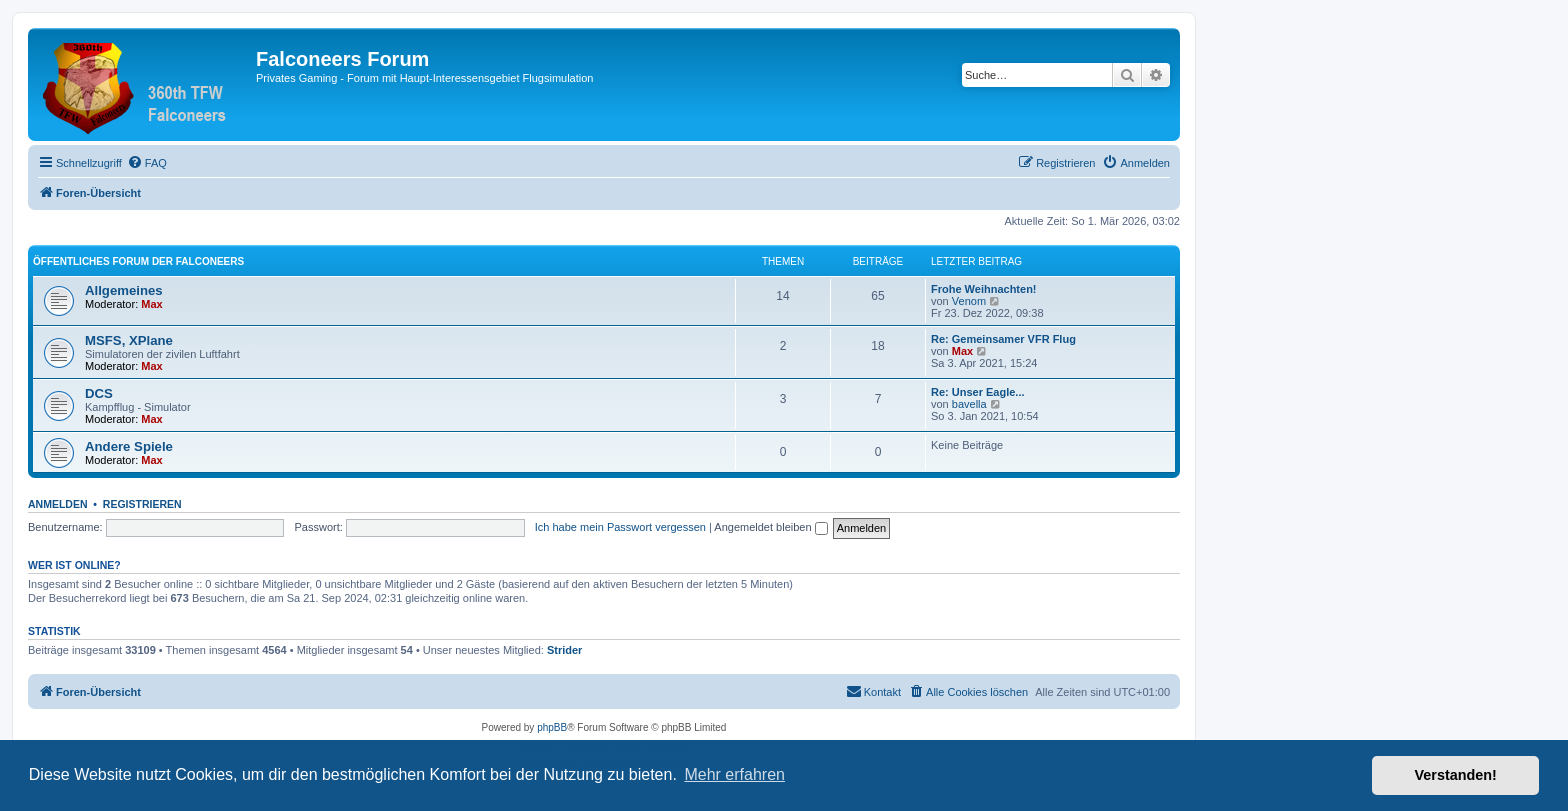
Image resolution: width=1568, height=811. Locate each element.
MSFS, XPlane (129, 340)
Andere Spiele (129, 446)
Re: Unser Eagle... (978, 392)
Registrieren (142, 504)
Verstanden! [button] (1456, 775)
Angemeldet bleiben (770, 527)
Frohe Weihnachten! (984, 289)
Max (151, 304)
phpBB (552, 727)
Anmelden (58, 504)
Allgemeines (124, 290)
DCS (99, 393)
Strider (564, 650)
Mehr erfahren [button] (734, 774)
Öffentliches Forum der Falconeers (138, 261)
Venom (969, 301)
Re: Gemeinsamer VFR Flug (1003, 339)
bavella (969, 404)
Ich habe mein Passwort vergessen (620, 527)
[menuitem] (147, 163)
